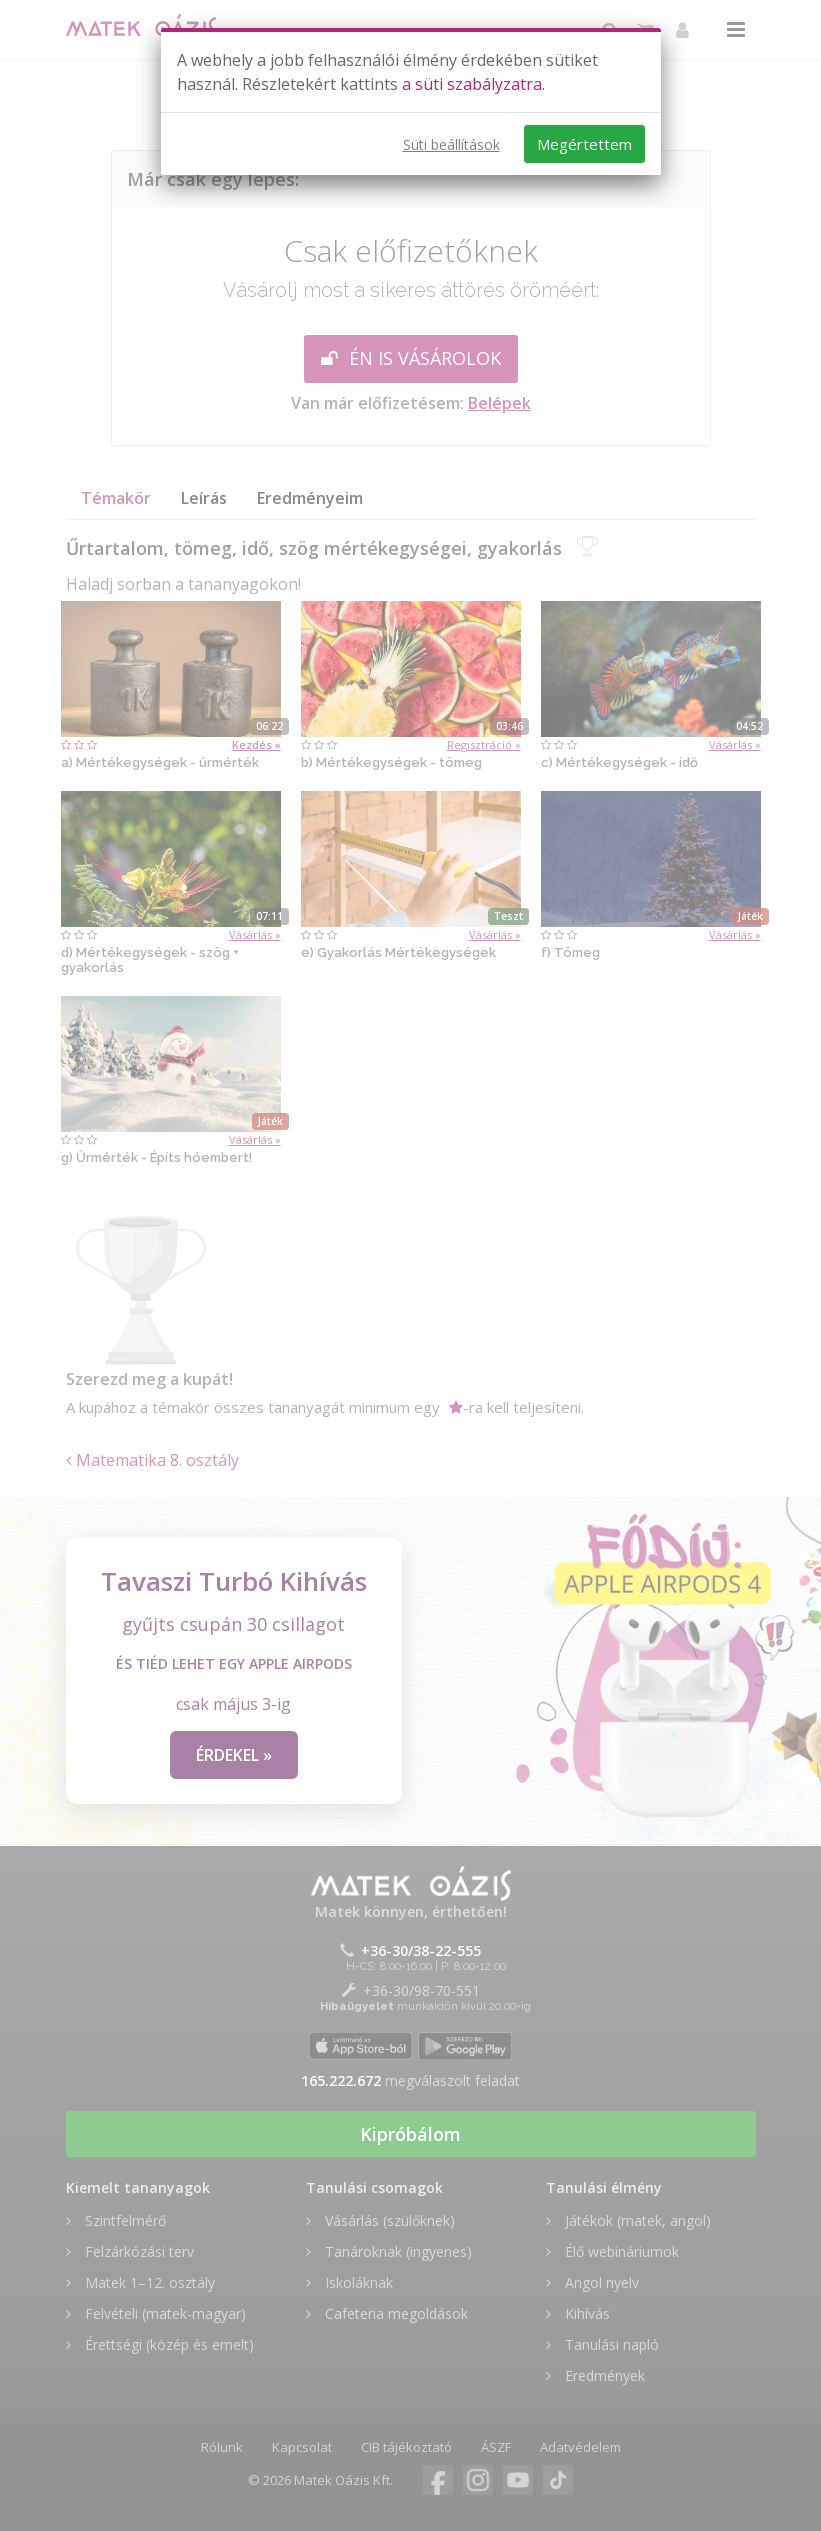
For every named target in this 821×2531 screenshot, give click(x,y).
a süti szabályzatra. (473, 84)
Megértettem (584, 144)
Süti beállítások (451, 144)
